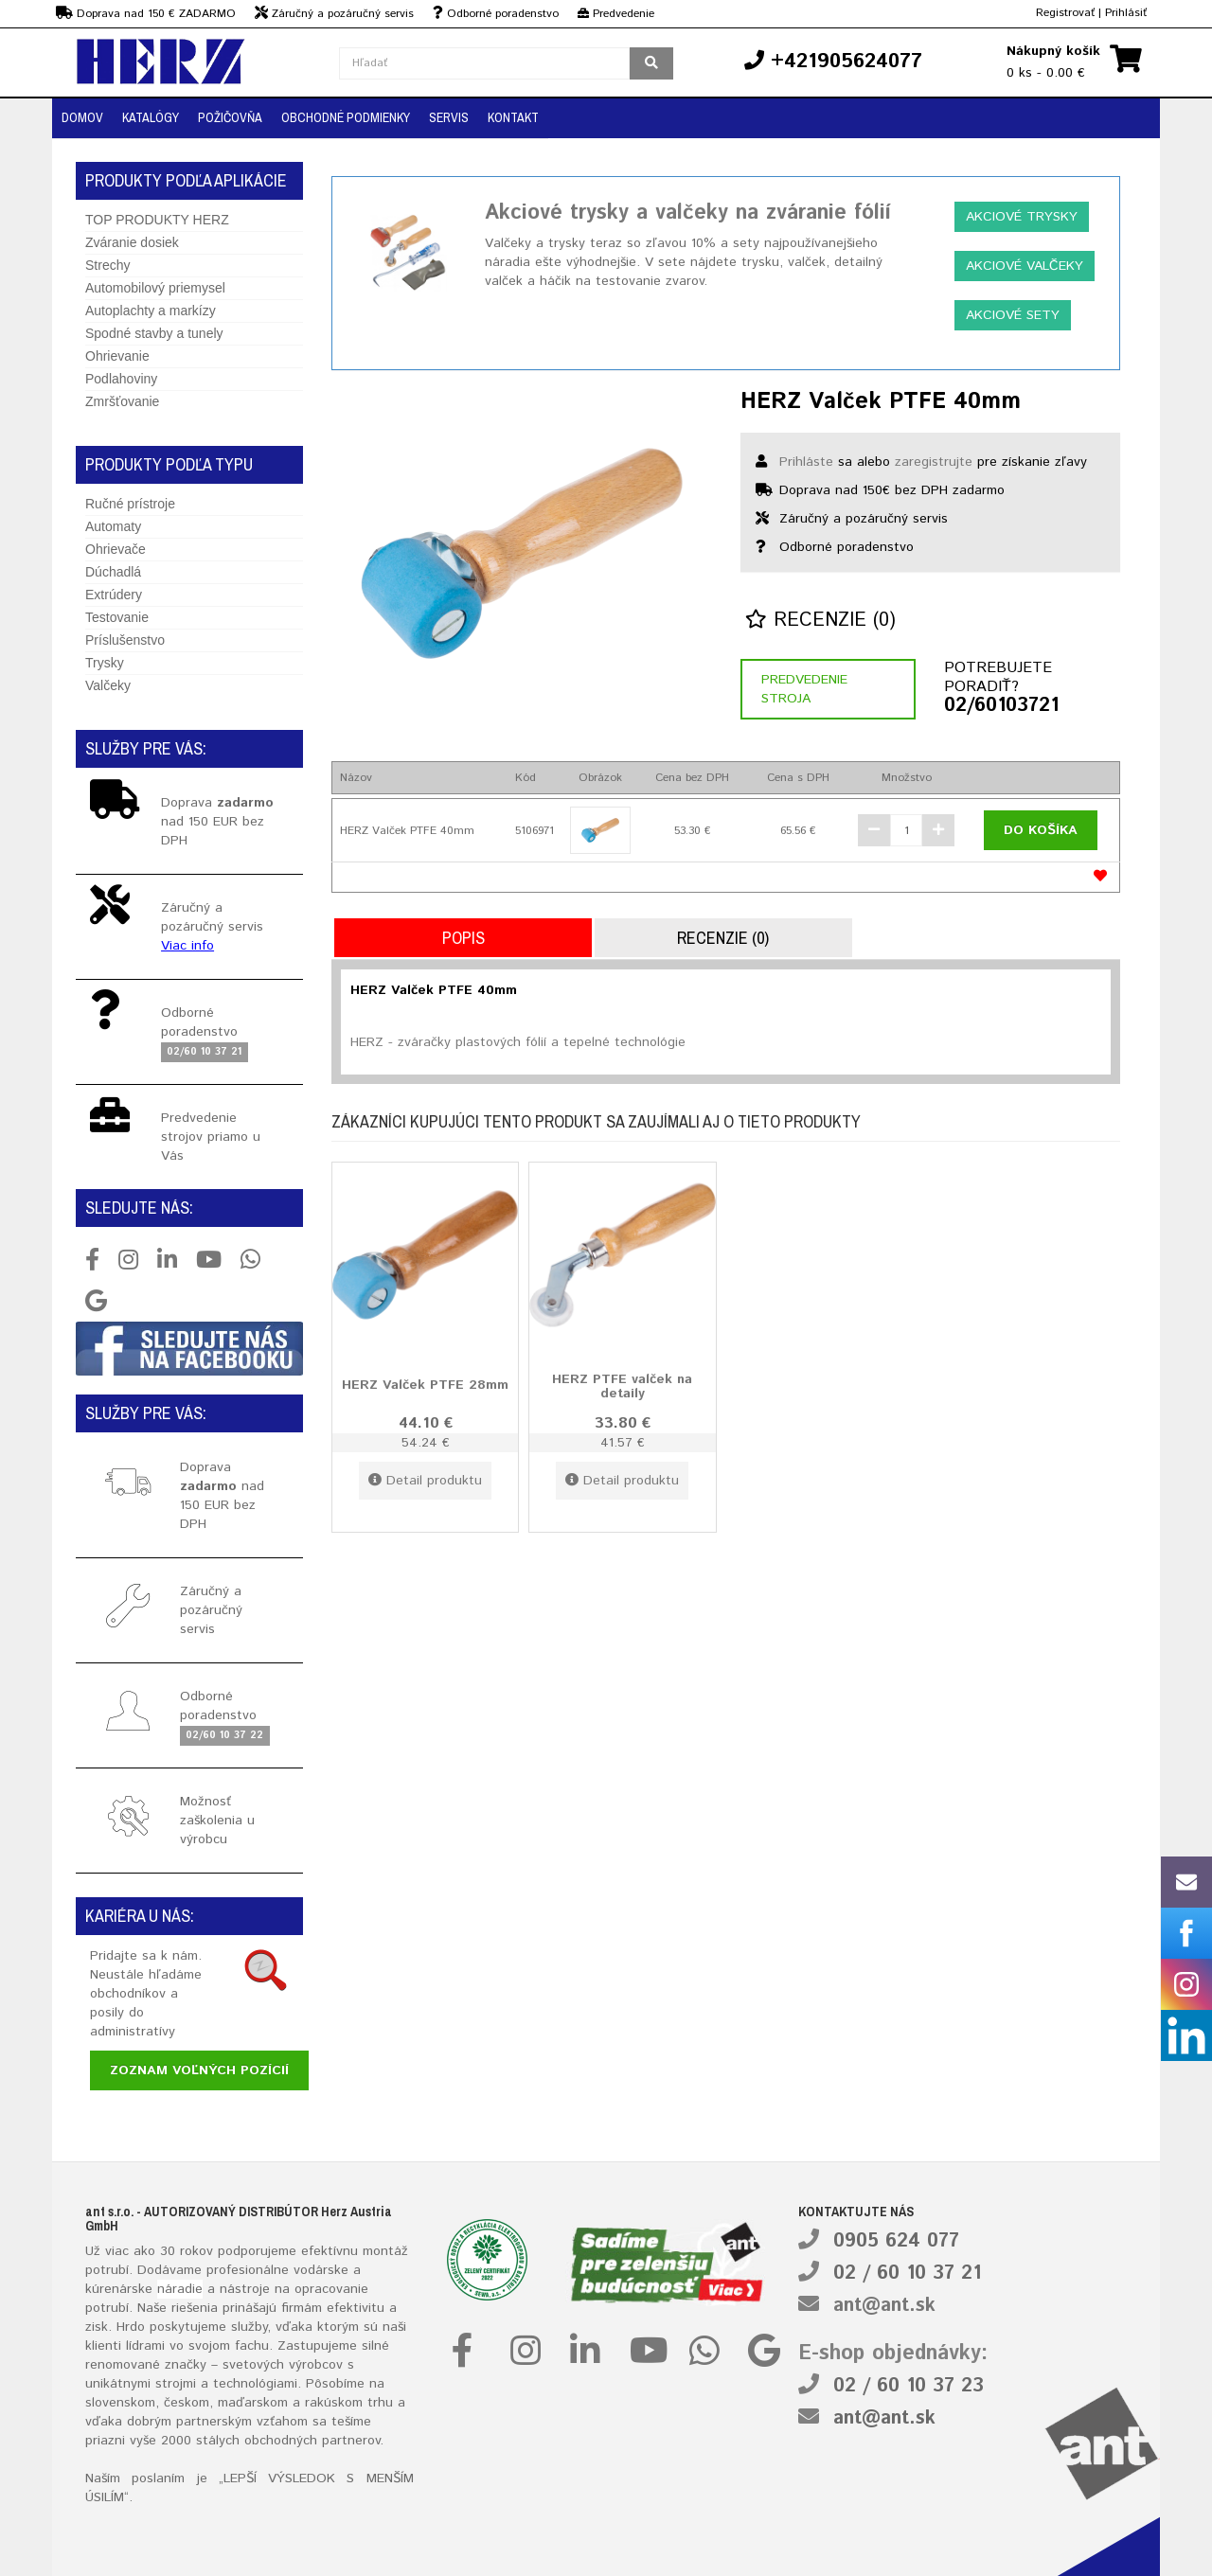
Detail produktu (425, 1480)
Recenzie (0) (820, 620)
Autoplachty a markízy (150, 310)
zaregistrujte (933, 462)
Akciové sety (1013, 315)
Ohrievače (115, 549)
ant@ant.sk (884, 2305)
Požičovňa (230, 117)
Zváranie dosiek (132, 242)
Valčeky (108, 685)
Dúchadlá (113, 571)
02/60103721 (1001, 706)
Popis (463, 938)
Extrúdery (113, 594)
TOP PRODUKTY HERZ (157, 219)
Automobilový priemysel (155, 287)
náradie (180, 2289)
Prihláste (806, 462)
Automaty (113, 526)
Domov (82, 117)
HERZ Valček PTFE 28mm (425, 1385)
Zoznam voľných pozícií (199, 2070)
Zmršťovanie (122, 401)
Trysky (104, 662)
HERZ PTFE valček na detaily (622, 1385)
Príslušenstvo (125, 640)
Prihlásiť (1126, 13)
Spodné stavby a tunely (154, 333)
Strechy (107, 265)
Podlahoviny (121, 378)
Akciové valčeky (1024, 266)
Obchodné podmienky (345, 117)
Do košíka (1041, 830)
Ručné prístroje (130, 503)
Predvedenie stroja (804, 689)
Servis (449, 117)
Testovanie (117, 617)
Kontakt (513, 117)
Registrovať (1065, 13)
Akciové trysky (1022, 216)
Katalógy (150, 117)
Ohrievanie (117, 356)
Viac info (187, 945)
